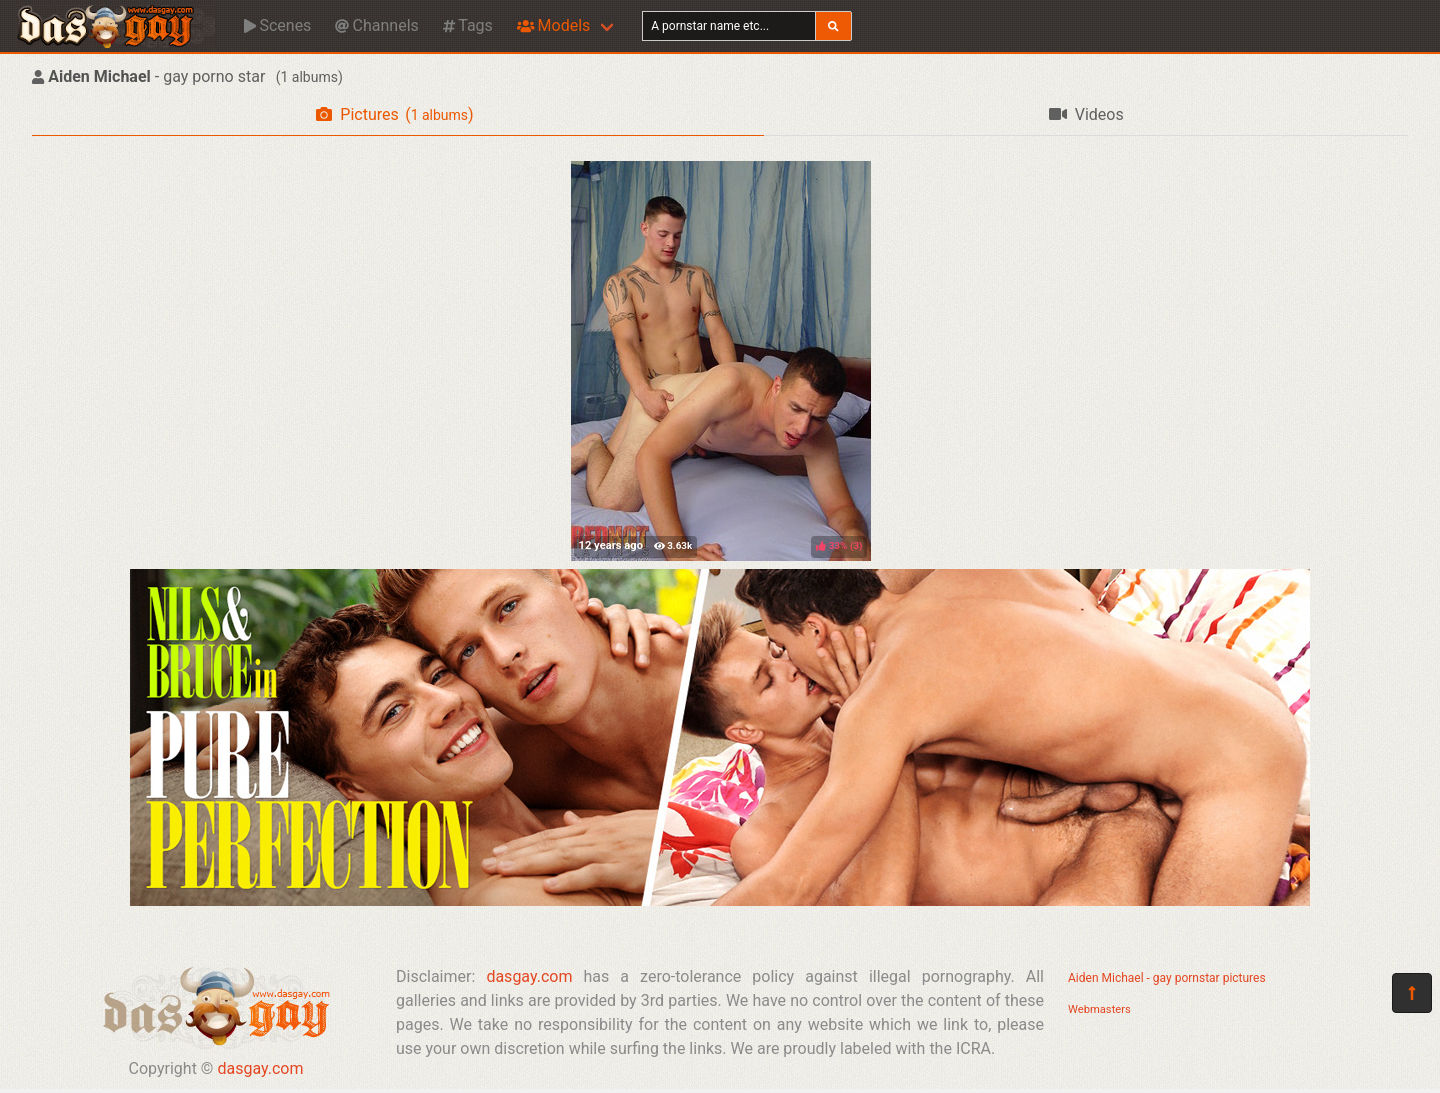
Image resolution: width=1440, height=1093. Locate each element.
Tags (468, 25)
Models (553, 25)
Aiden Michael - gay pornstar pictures (1167, 978)
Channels (376, 25)
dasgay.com (260, 1068)
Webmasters (1099, 1009)
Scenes (277, 25)
